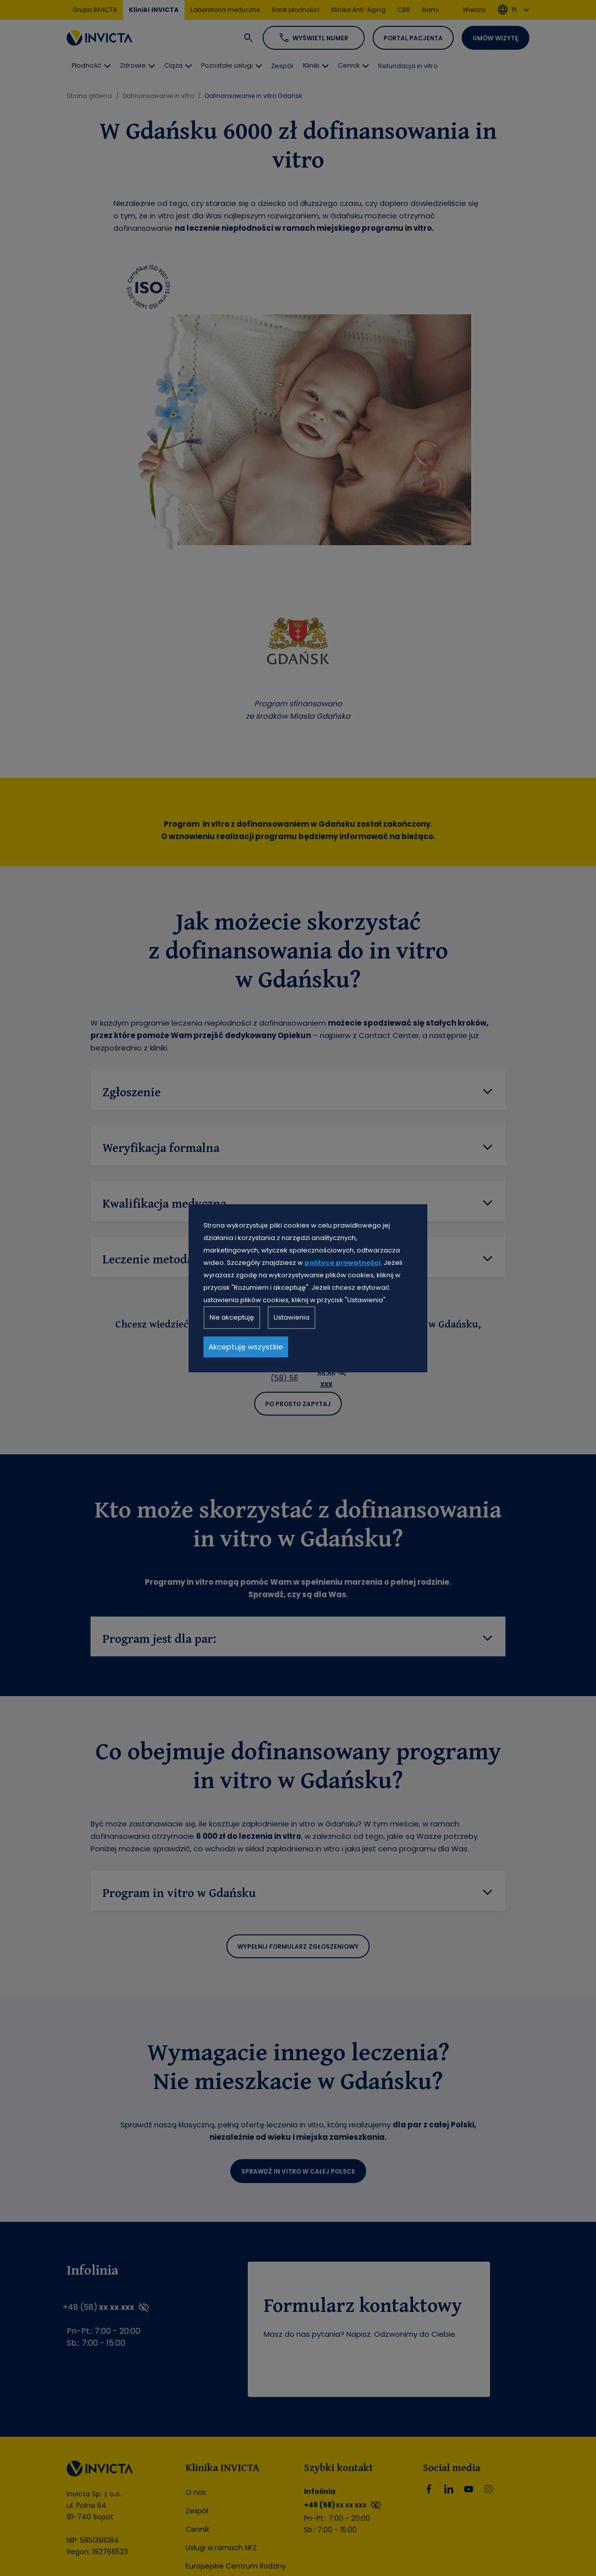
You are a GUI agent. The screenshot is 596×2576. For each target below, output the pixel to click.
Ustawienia (291, 1317)
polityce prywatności (342, 1262)
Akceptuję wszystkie (245, 1346)
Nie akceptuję (231, 1317)
